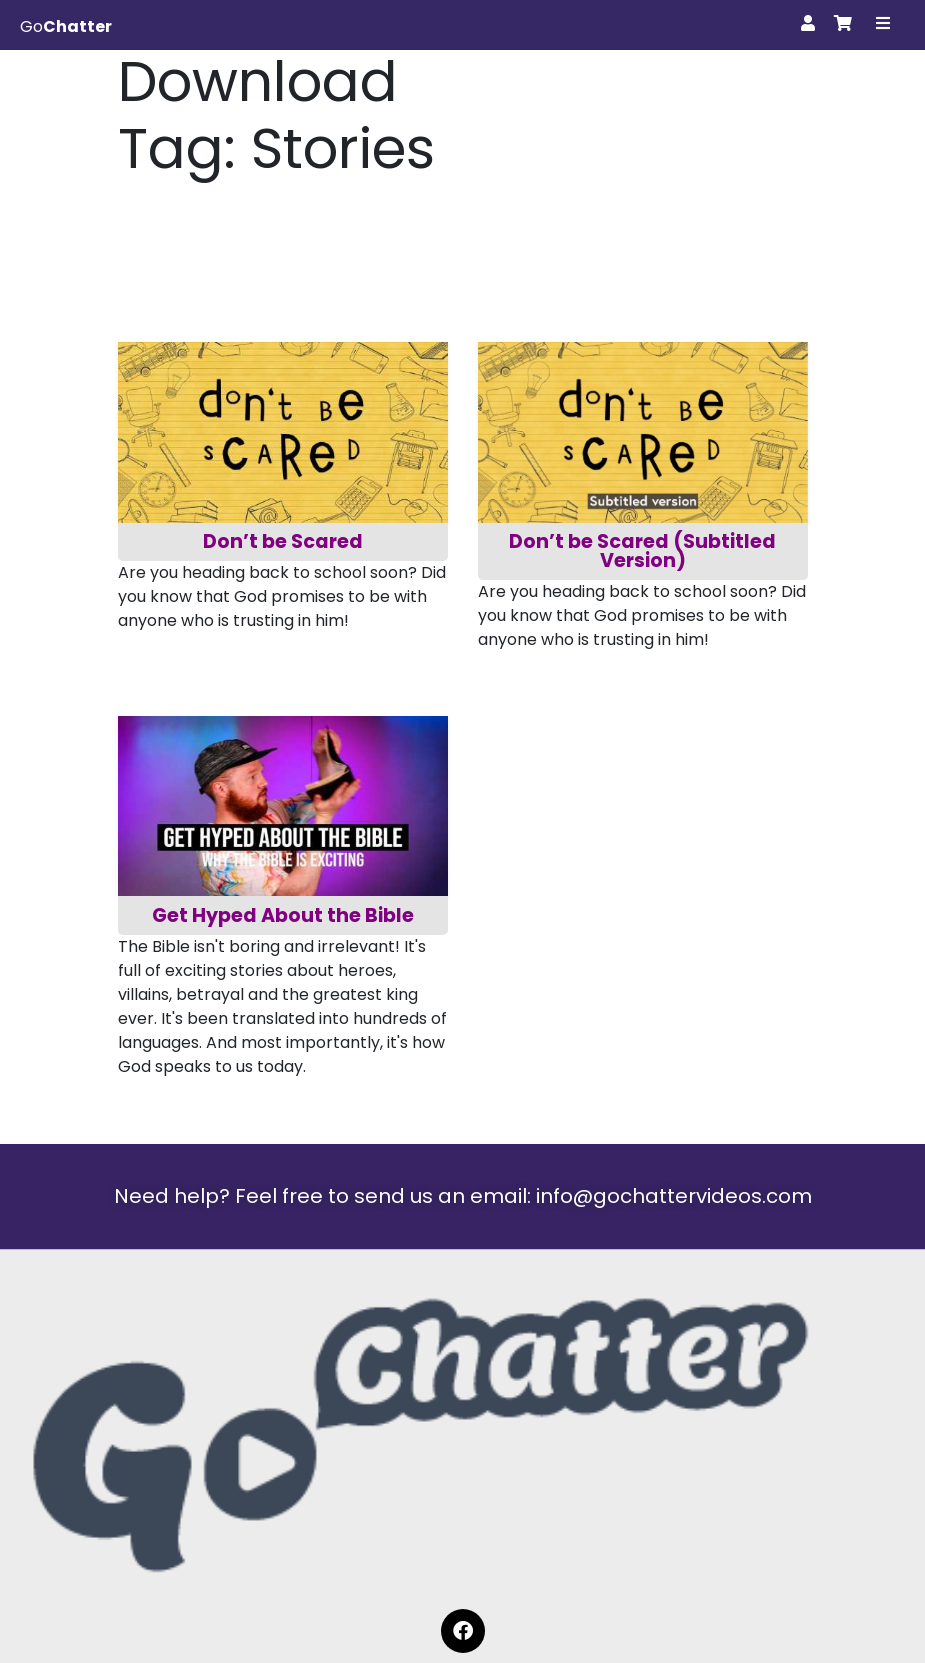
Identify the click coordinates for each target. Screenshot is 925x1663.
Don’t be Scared (283, 541)
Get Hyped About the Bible (283, 915)
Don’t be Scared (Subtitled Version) (644, 551)
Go (66, 26)
